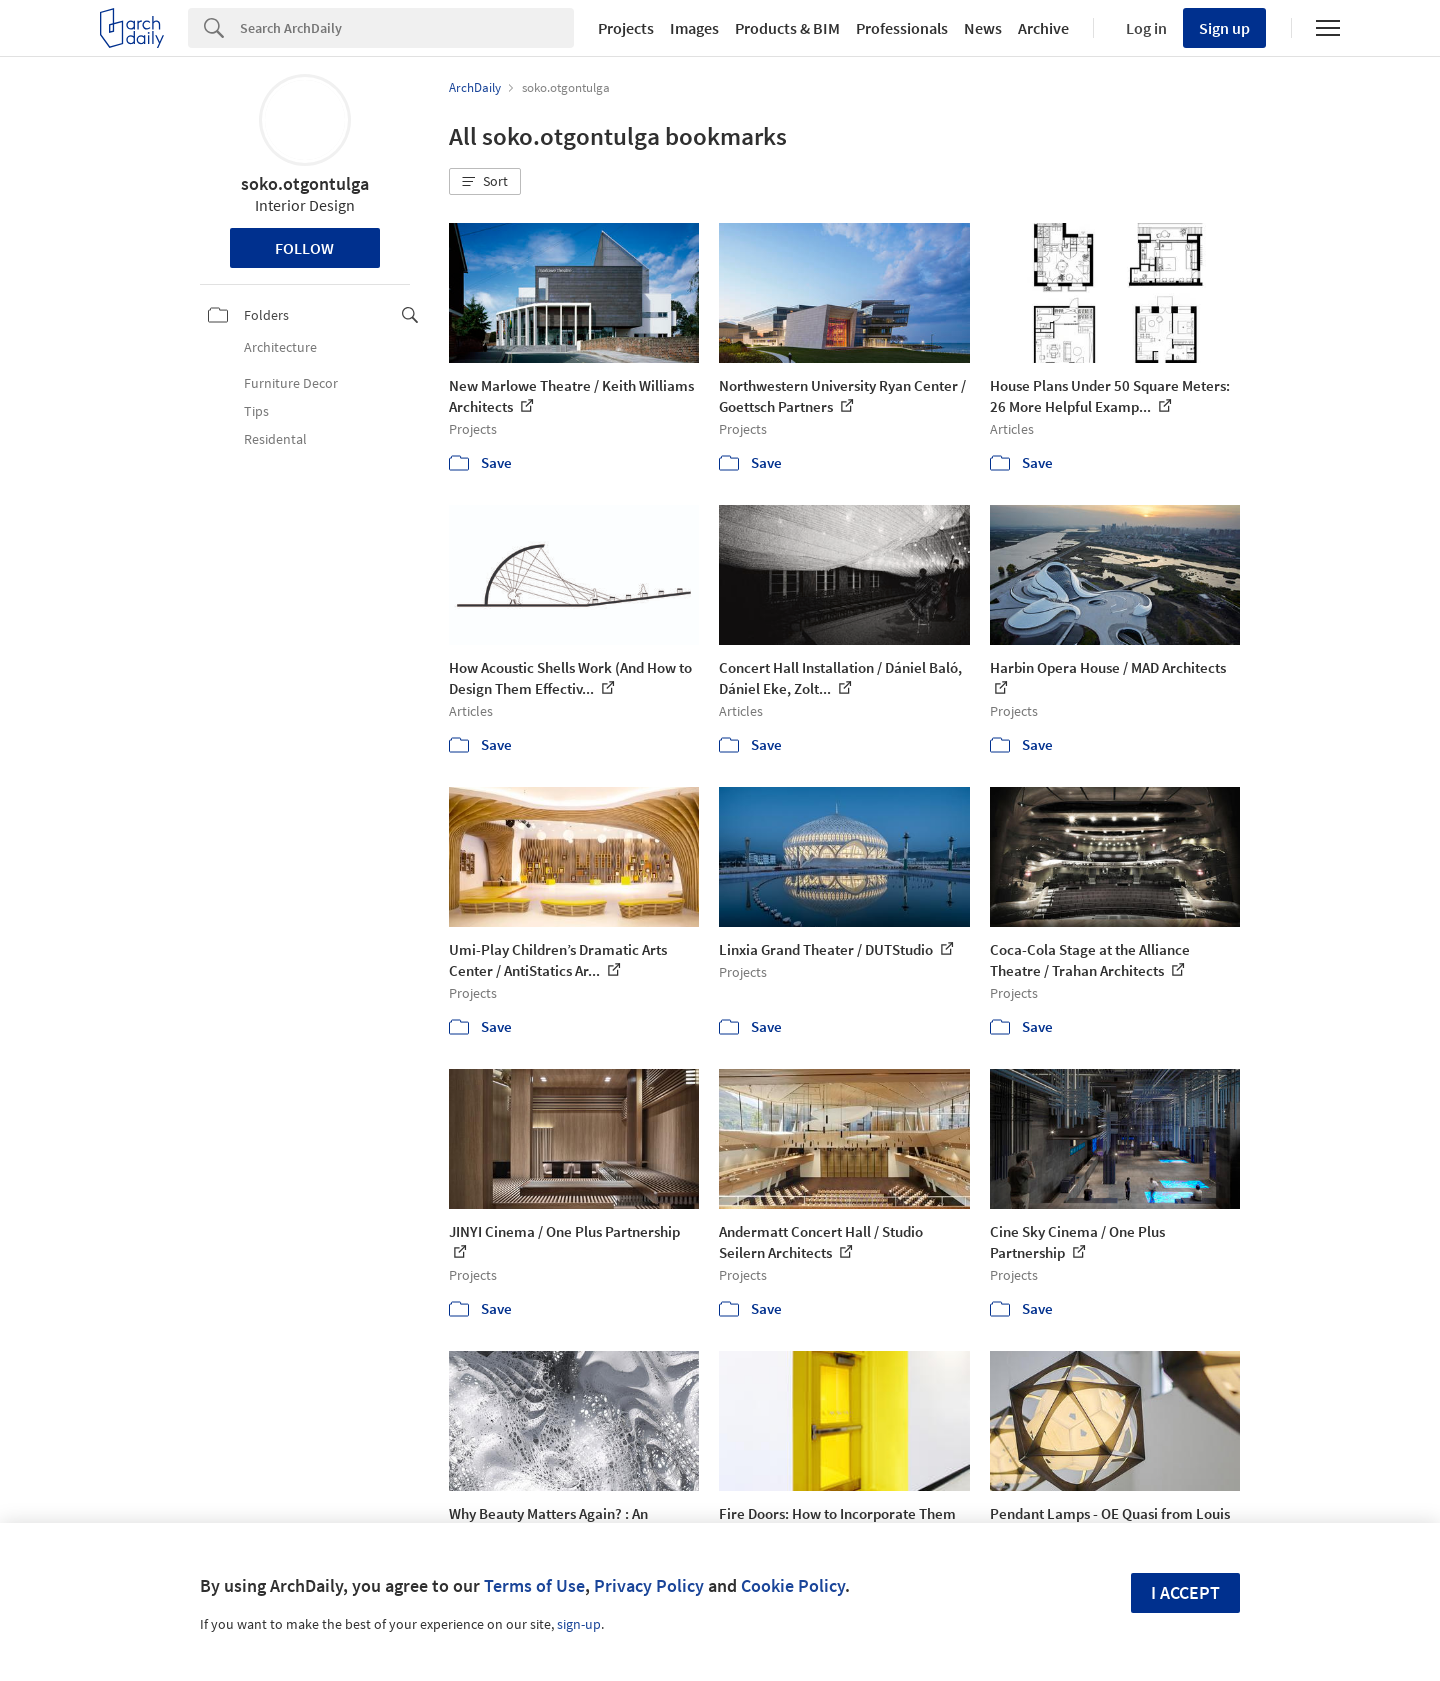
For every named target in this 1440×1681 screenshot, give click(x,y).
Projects (626, 28)
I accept (1185, 1592)
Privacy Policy (649, 1585)
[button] (485, 182)
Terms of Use (534, 1585)
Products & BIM (787, 28)
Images (694, 28)
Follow (304, 248)
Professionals (902, 28)
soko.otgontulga (305, 183)
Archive (1043, 28)
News (983, 28)
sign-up (579, 1624)
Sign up (1224, 28)
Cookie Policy (793, 1585)
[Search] (407, 28)
